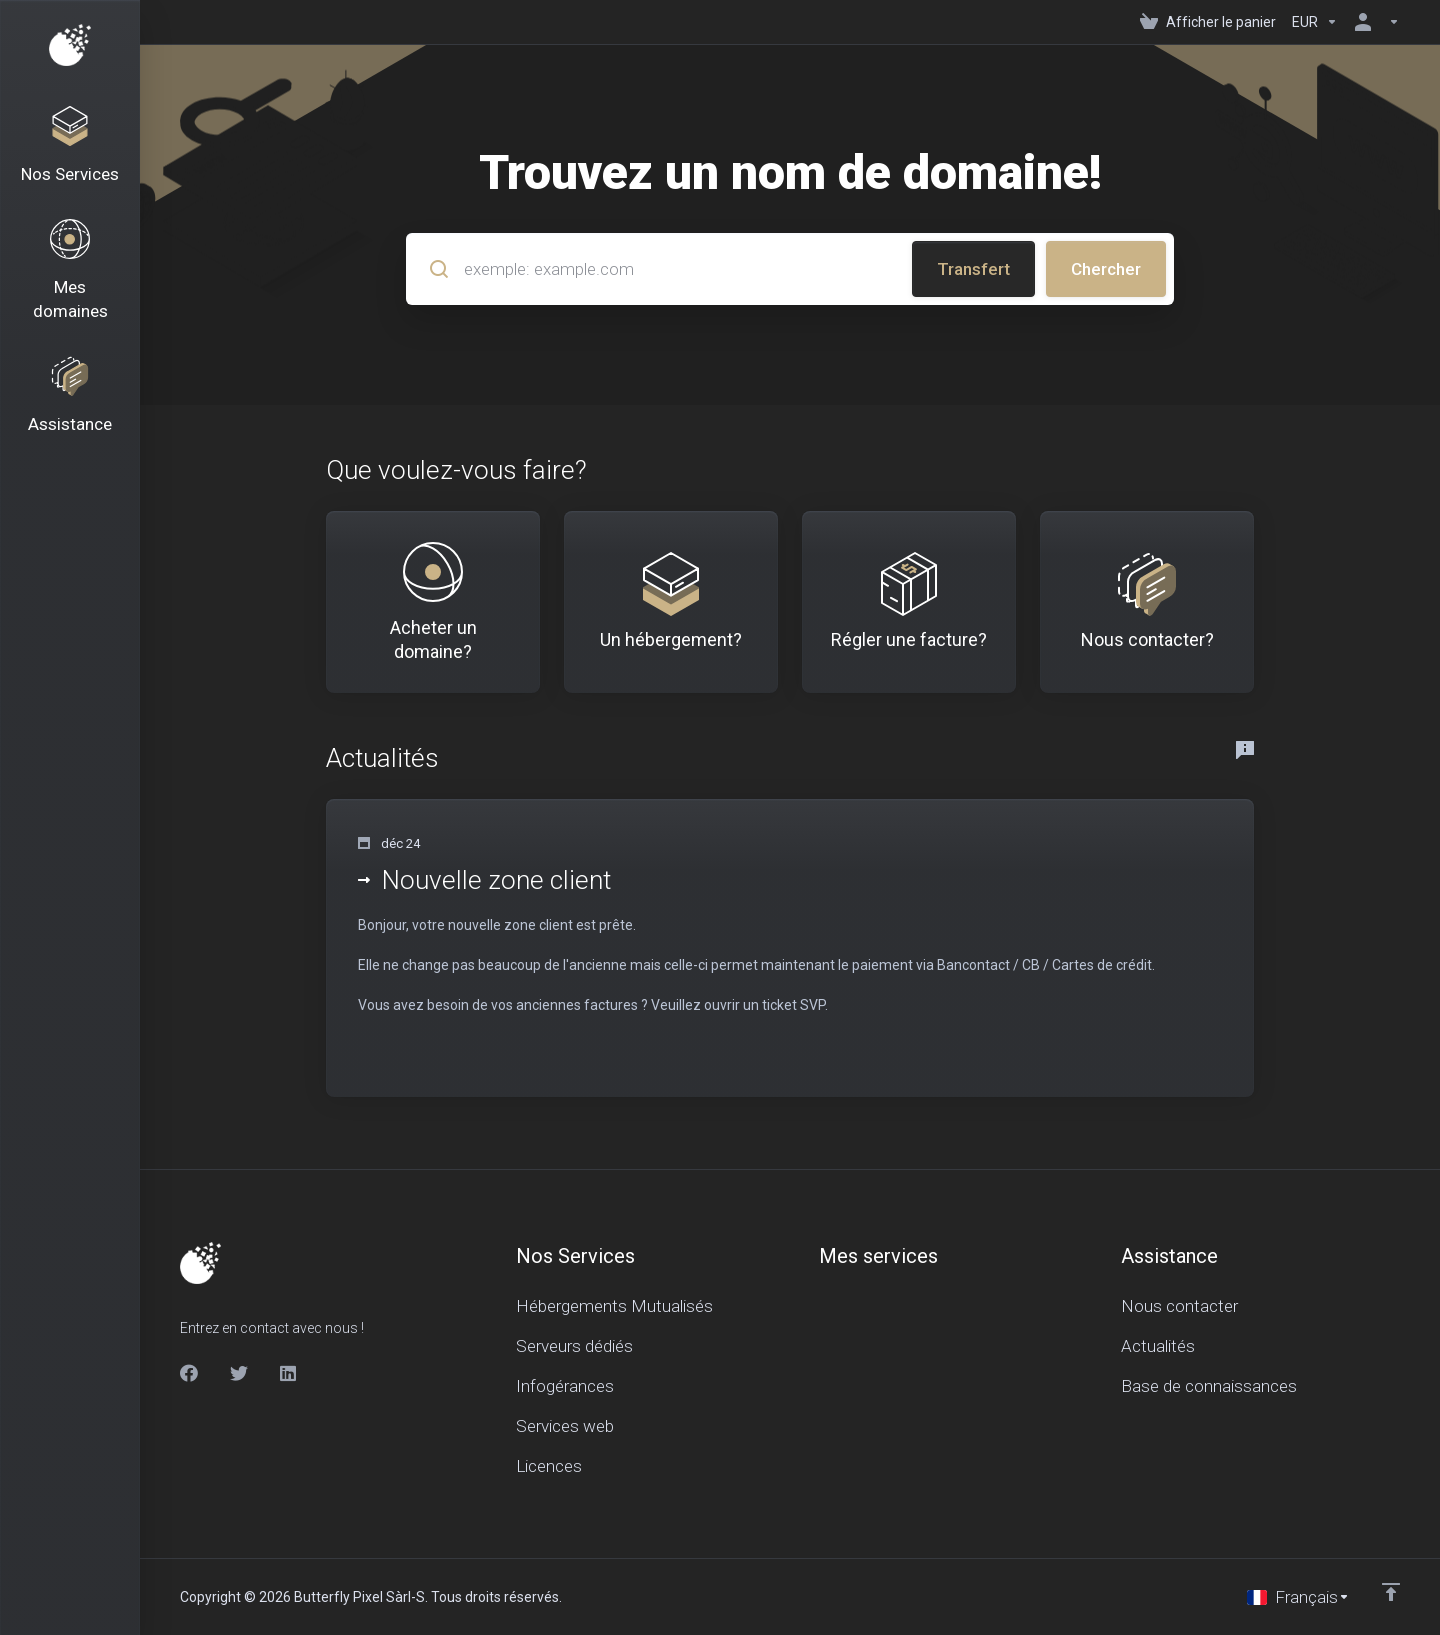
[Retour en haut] (1391, 1592)
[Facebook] (189, 1373)
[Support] (70, 396)
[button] (790, 948)
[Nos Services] (70, 146)
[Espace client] (1373, 22)
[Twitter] (239, 1373)
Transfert (973, 269)
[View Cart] (1208, 22)
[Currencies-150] (1315, 22)
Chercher (1106, 269)
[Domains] (70, 271)
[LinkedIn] (289, 1373)
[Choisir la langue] (1298, 1597)
